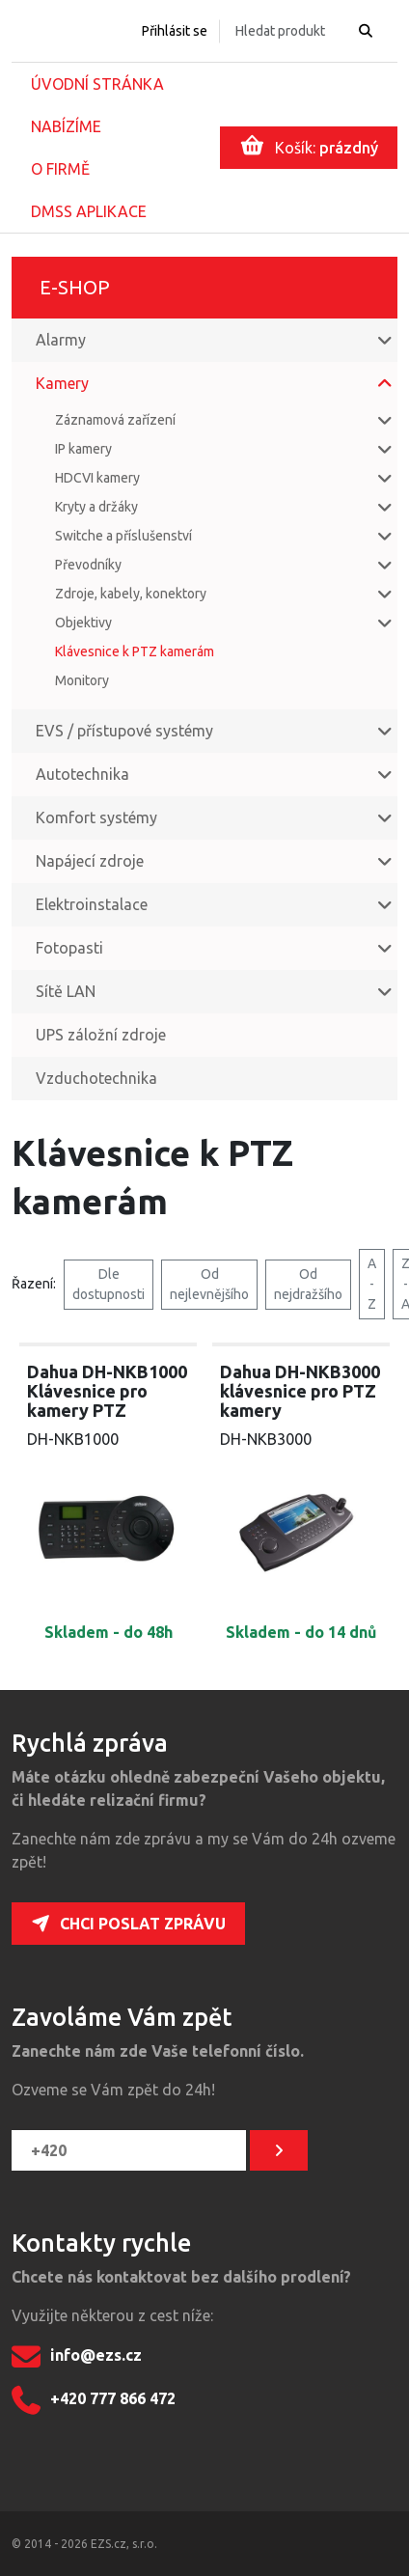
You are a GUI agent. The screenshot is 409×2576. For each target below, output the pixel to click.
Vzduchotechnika (96, 1078)
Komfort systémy (96, 817)
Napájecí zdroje (90, 861)
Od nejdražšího (308, 1284)
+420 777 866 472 (94, 2400)
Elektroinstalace (92, 904)
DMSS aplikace (89, 211)
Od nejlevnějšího (209, 1284)
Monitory (82, 680)
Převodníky (88, 564)
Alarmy (61, 339)
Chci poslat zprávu (128, 1923)
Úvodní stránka (97, 84)
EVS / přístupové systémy (124, 730)
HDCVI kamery (97, 477)
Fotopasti (69, 947)
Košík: (309, 145)
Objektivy (83, 622)
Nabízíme (66, 126)
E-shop (75, 287)
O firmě (60, 169)
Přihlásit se (174, 31)
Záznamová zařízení (115, 420)
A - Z (372, 1284)
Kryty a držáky (96, 506)
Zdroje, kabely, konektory (130, 593)
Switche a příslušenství (123, 535)
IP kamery (83, 449)
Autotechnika (82, 774)
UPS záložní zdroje (101, 1034)
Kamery (62, 383)
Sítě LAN (65, 991)
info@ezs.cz (77, 2356)
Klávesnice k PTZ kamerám (134, 651)
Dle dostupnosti (108, 1284)
